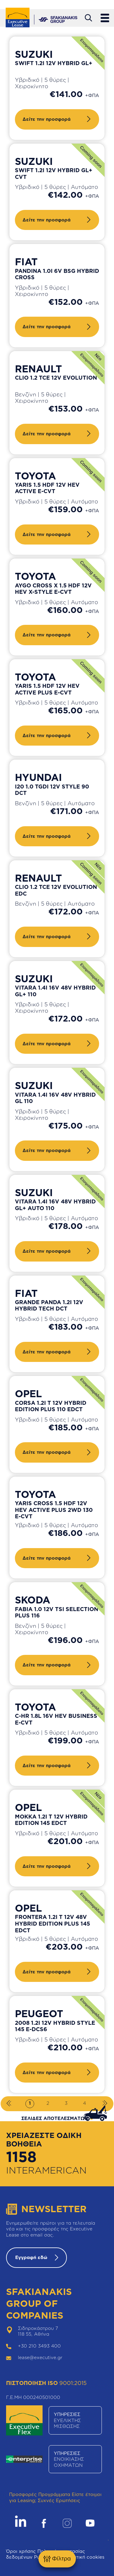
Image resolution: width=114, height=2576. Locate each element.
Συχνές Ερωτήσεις (59, 2500)
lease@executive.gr (40, 2357)
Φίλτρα (57, 2559)
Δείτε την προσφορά (46, 119)
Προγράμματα (54, 2494)
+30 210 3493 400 (39, 2345)
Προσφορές (23, 2494)
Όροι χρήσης (21, 2551)
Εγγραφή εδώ (31, 2257)
